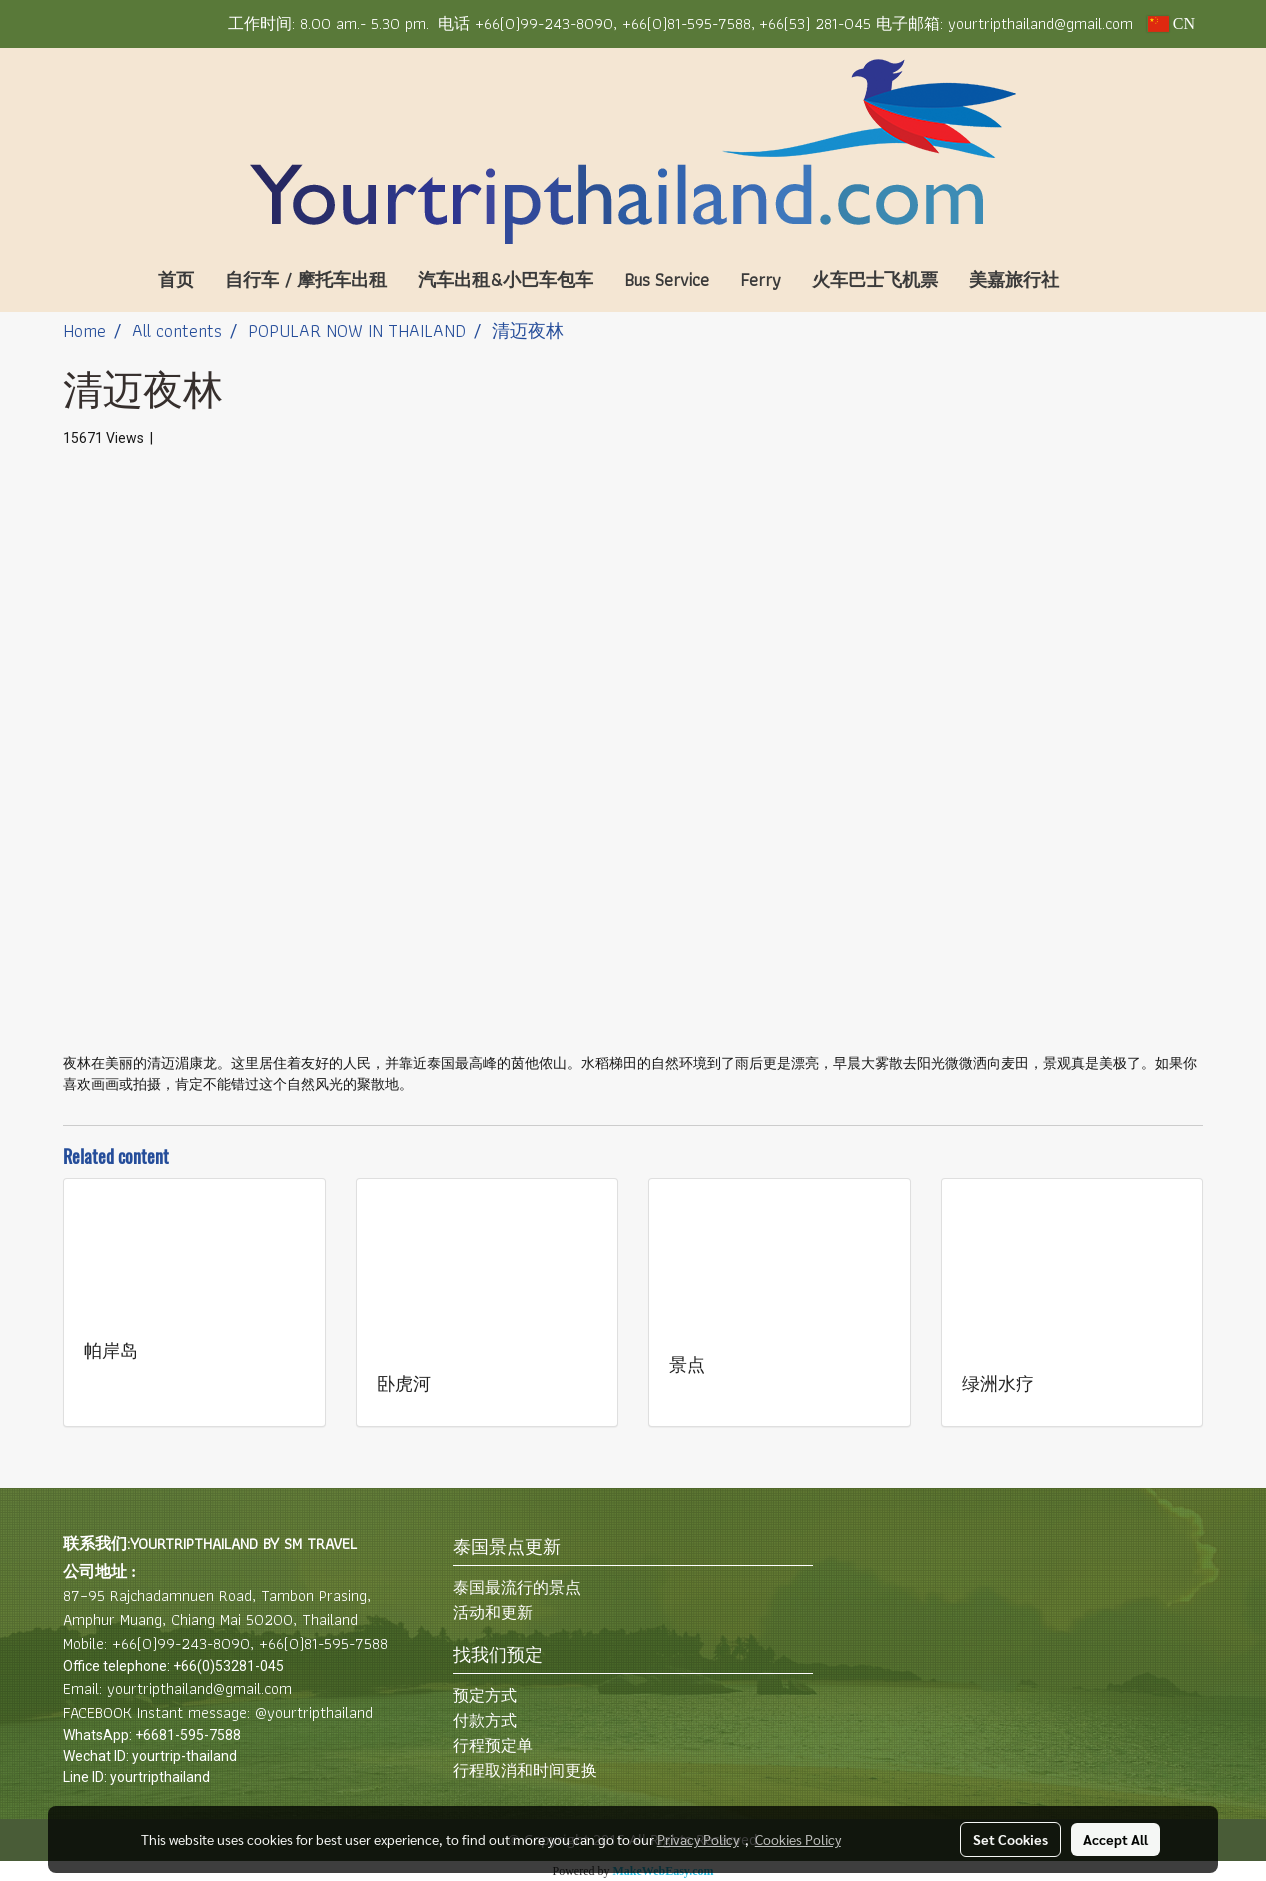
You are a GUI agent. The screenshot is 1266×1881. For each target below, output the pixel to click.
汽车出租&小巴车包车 (505, 279)
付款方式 (485, 1720)
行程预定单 (493, 1745)
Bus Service (666, 279)
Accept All (1115, 1839)
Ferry (760, 279)
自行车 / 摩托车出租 (306, 279)
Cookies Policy (798, 1839)
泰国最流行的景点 (517, 1587)
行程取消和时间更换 (525, 1770)
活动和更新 (493, 1612)
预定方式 (485, 1695)
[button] (1104, 280)
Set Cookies (1010, 1839)
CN (1171, 23)
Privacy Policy (698, 1839)
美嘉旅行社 (1014, 279)
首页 (176, 279)
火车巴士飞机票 (875, 279)
